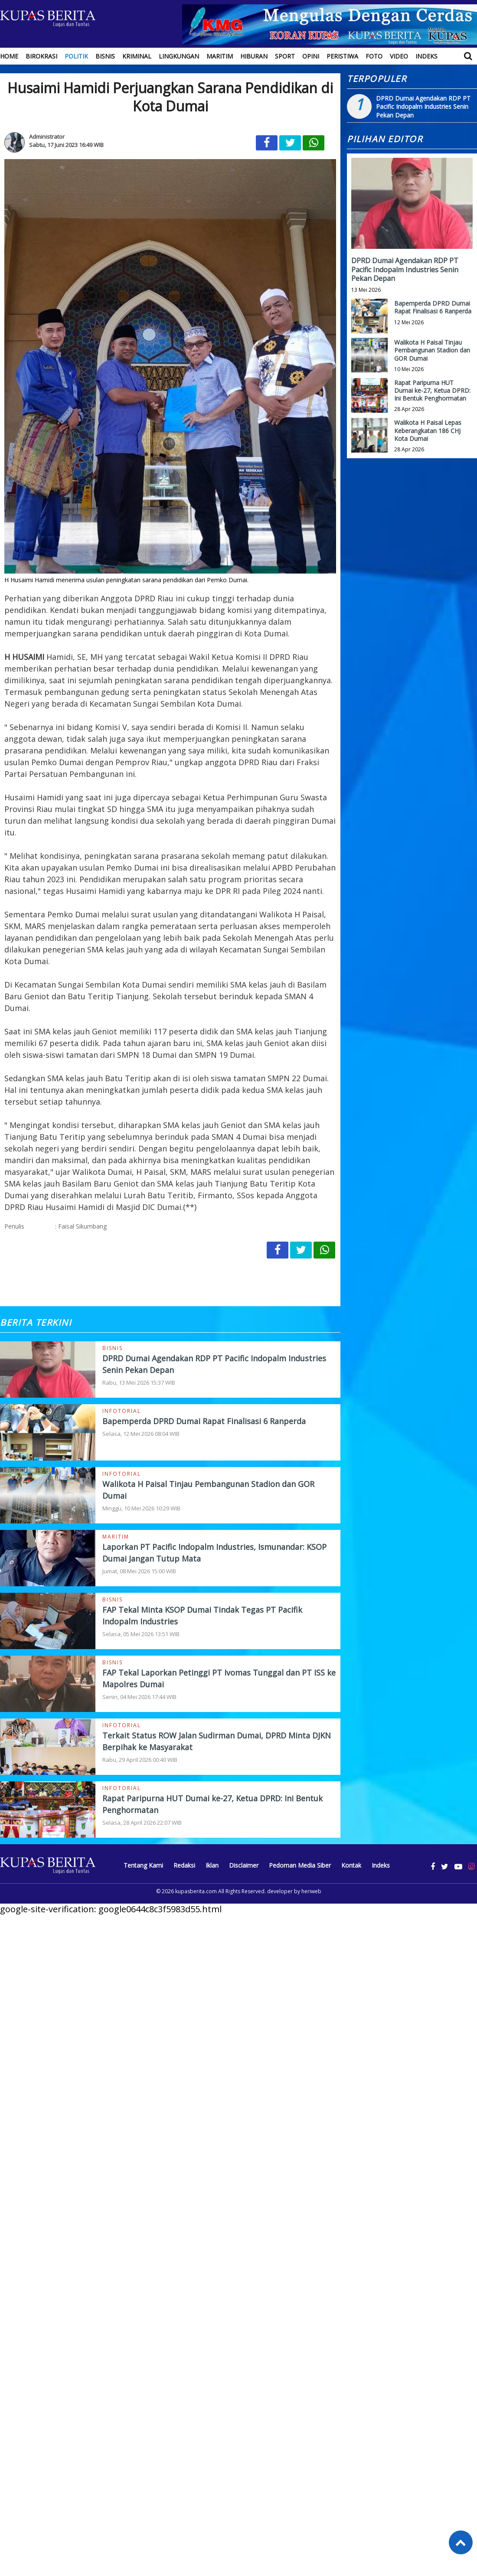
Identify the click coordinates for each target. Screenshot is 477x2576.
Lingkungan (179, 56)
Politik (76, 56)
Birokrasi (41, 56)
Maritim (219, 56)
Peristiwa (342, 56)
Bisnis (105, 56)
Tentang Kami (143, 1865)
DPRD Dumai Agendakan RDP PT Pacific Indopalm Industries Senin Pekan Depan (423, 106)
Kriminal (136, 56)
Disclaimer (243, 1865)
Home (9, 56)
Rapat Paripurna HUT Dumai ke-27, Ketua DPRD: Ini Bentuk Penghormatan (432, 390)
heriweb (311, 1891)
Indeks (426, 56)
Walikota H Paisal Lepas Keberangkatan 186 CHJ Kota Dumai (427, 430)
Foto (374, 56)
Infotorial (121, 1411)
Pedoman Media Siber (300, 1865)
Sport (285, 56)
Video (399, 56)
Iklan (212, 1865)
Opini (310, 56)
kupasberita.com (196, 1891)
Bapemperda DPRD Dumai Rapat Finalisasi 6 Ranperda (204, 1421)
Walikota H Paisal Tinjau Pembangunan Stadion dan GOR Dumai (432, 350)
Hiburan (254, 56)
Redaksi (184, 1865)
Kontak (351, 1865)
